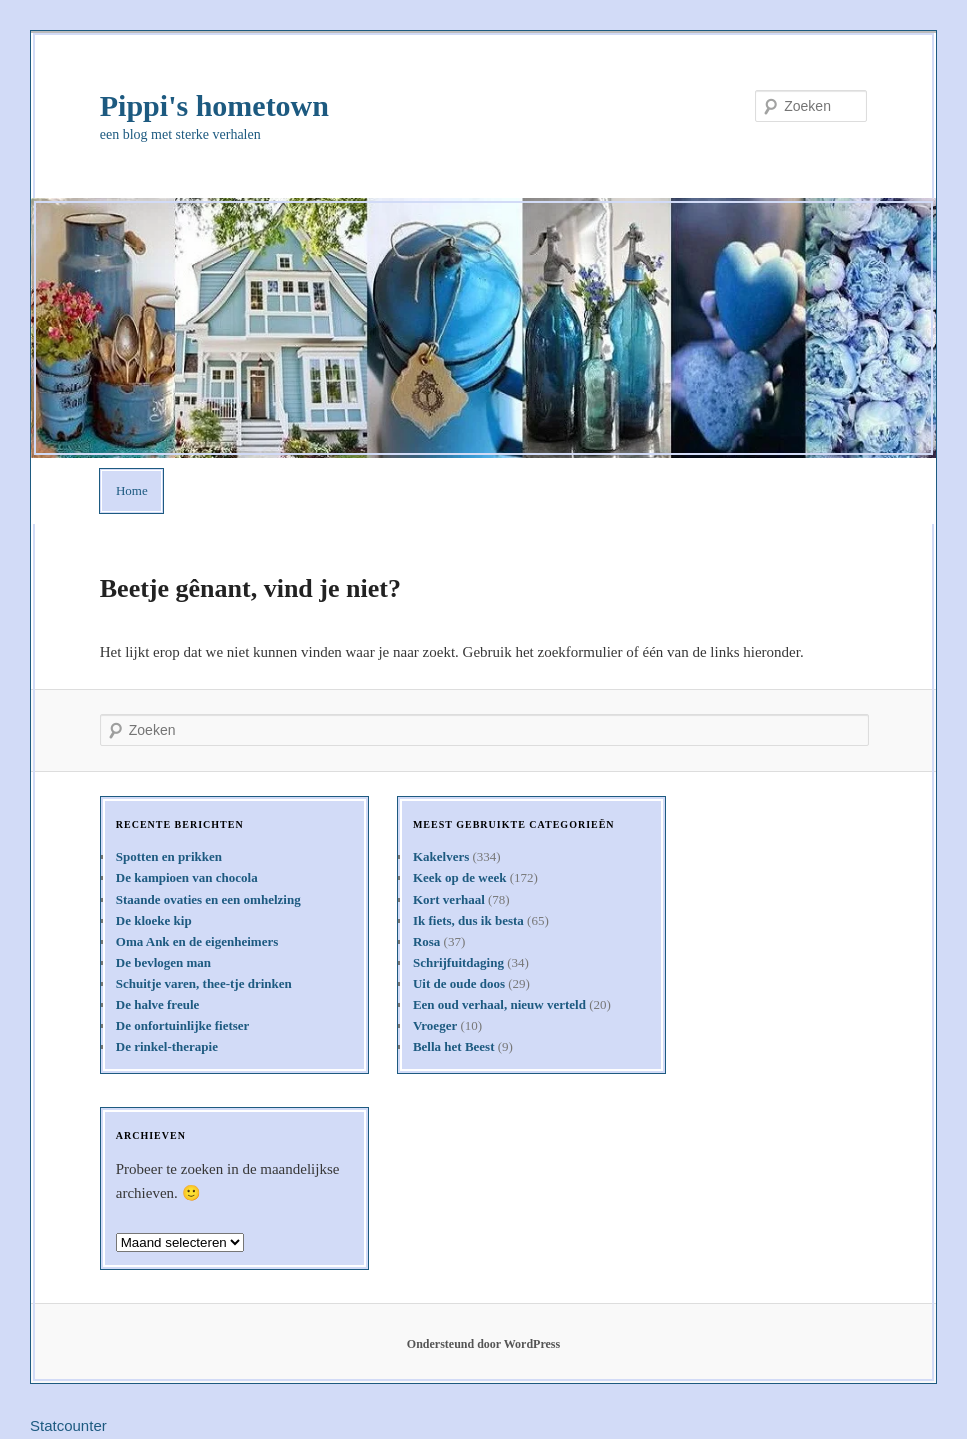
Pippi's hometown (214, 105)
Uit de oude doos (459, 983)
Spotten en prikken (169, 856)
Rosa (426, 941)
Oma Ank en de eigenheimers (197, 941)
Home (132, 490)
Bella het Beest (454, 1046)
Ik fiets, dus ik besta (468, 920)
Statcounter (68, 1425)
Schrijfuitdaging (458, 962)
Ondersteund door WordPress (483, 1344)
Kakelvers (441, 856)
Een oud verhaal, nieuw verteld (499, 1004)
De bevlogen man (163, 962)
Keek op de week (460, 877)
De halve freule (158, 1004)
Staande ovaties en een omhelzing (208, 899)
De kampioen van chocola (187, 877)
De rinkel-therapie (167, 1046)
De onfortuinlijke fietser (183, 1025)
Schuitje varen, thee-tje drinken (204, 983)
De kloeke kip (154, 920)
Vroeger (435, 1025)
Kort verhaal (449, 899)
